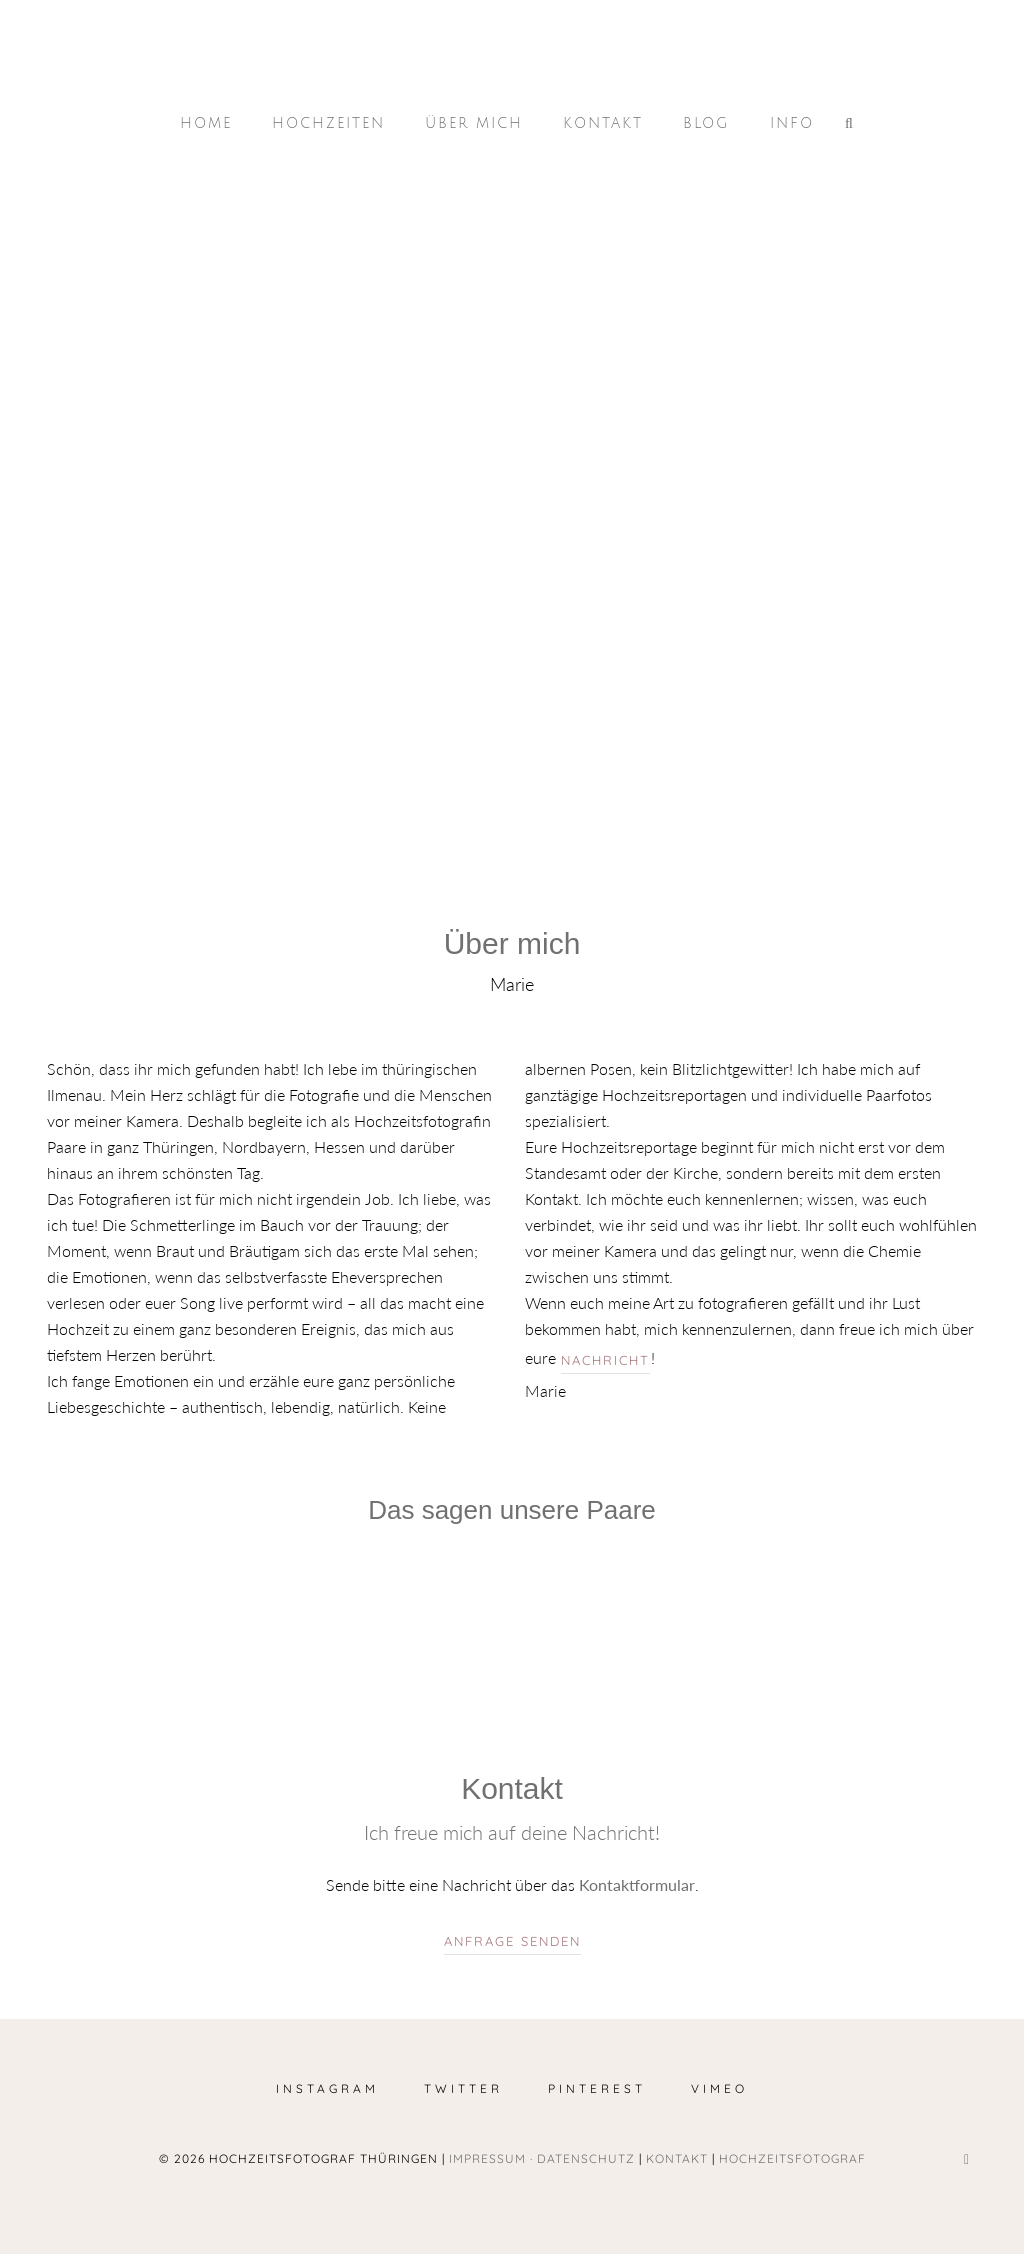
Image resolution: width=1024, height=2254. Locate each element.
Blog (706, 123)
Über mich (474, 123)
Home (206, 123)
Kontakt (603, 123)
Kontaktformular (637, 1884)
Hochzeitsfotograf (792, 2158)
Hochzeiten (328, 123)
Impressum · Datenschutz (542, 2158)
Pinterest (597, 2088)
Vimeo (719, 2088)
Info (792, 123)
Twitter (463, 2088)
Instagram (327, 2088)
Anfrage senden (512, 1941)
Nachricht (605, 1360)
